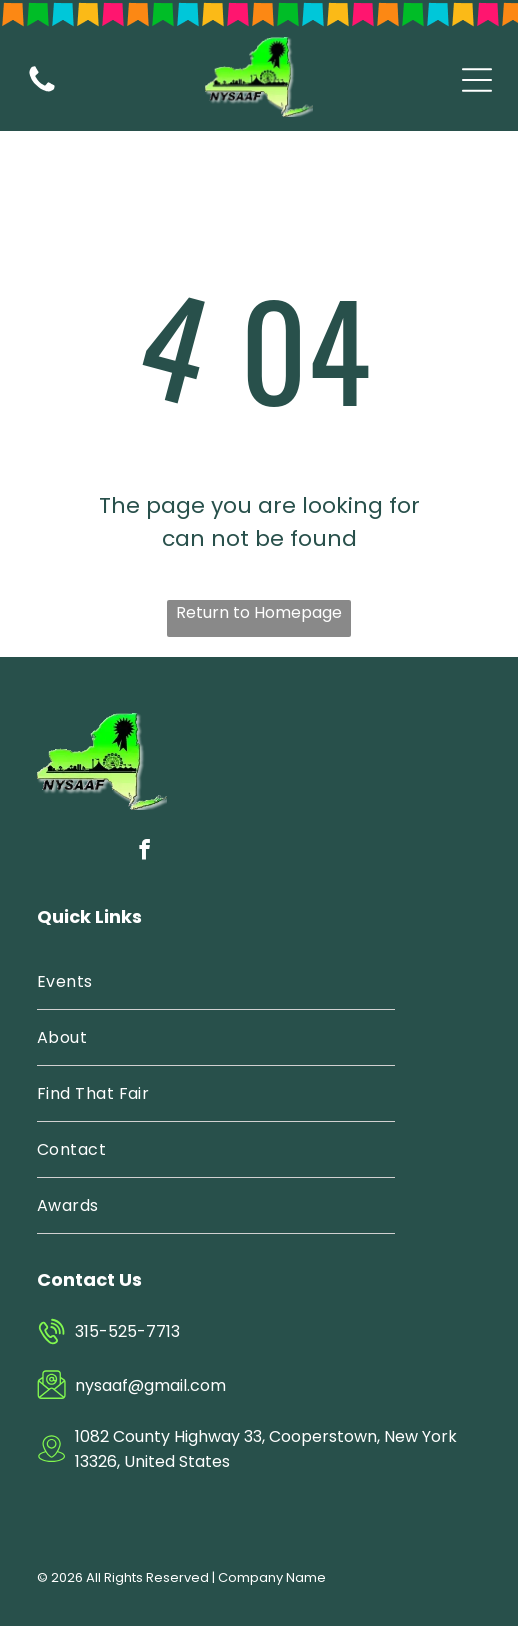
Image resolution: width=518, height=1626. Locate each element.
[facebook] (145, 852)
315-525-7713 (127, 1331)
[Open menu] (477, 80)
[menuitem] (216, 982)
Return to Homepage (259, 612)
